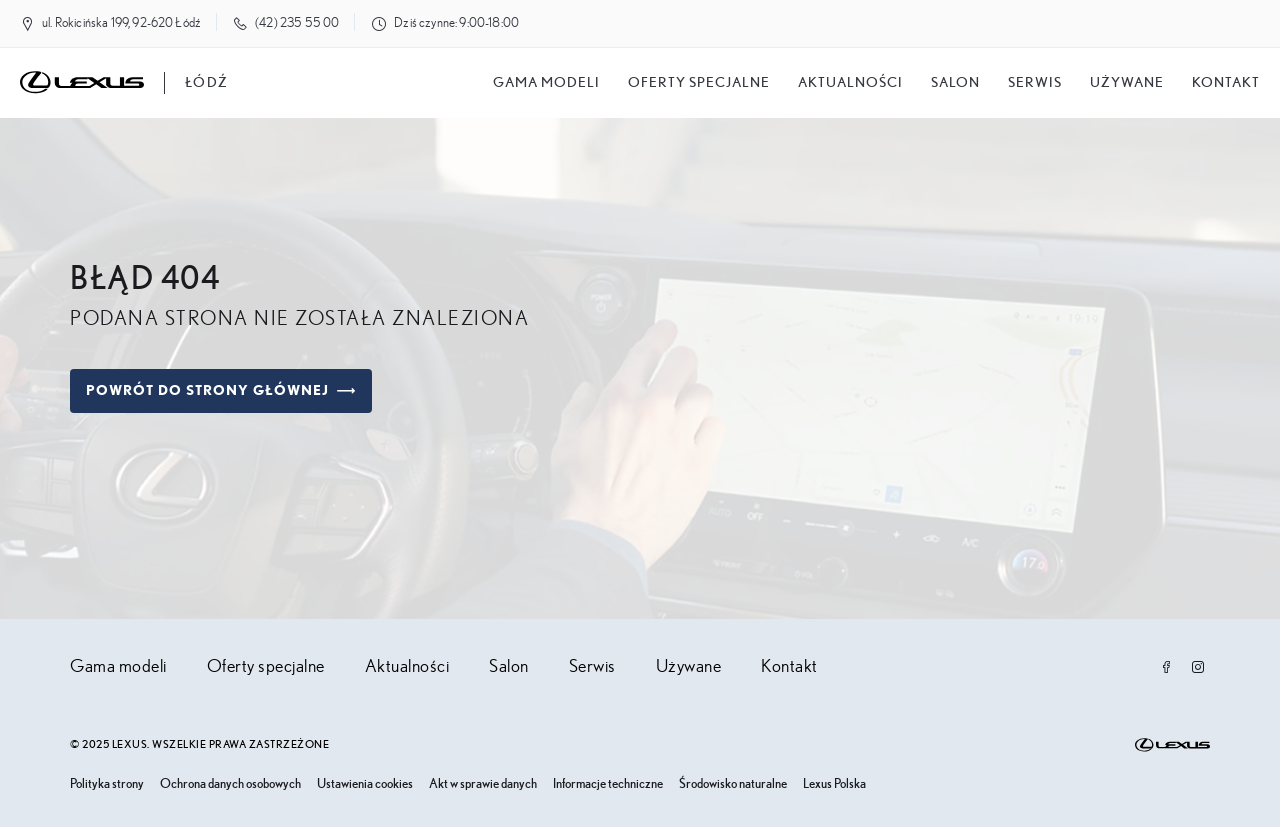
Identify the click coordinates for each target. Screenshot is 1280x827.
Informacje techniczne (608, 784)
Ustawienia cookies (365, 784)
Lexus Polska (834, 784)
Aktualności (850, 83)
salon (955, 83)
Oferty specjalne (699, 83)
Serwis (1035, 83)
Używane (1127, 83)
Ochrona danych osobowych (230, 784)
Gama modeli (546, 83)
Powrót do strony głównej (221, 391)
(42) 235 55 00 (297, 23)
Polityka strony (107, 784)
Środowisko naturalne (733, 784)
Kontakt (1226, 83)
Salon (509, 667)
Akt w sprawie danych (483, 784)
